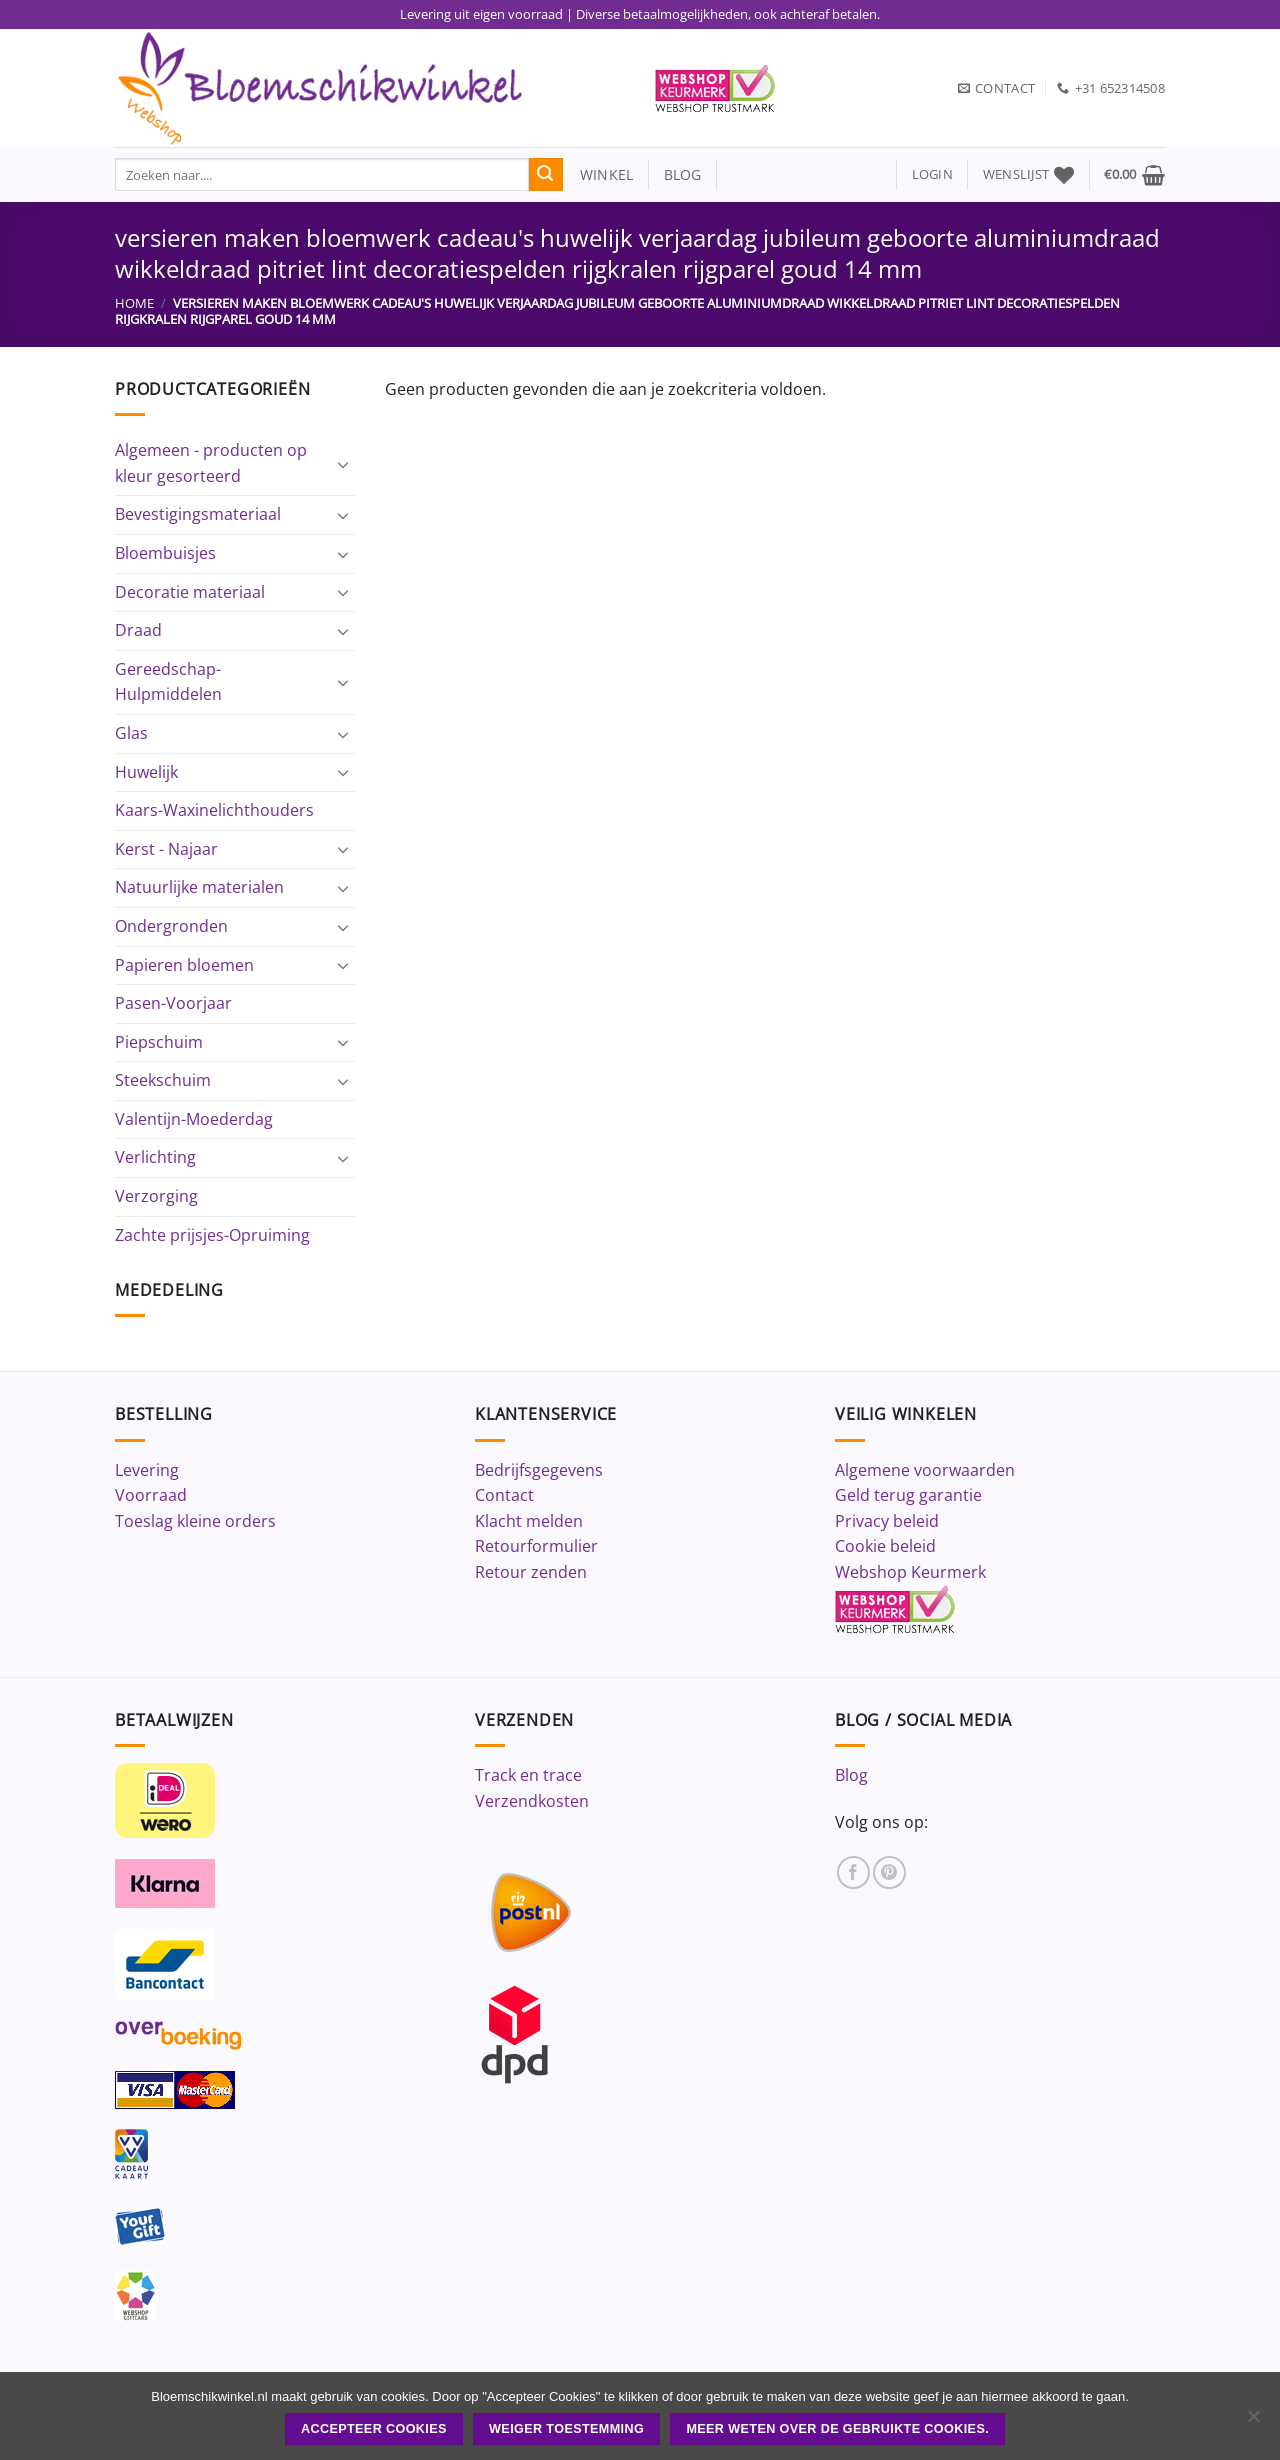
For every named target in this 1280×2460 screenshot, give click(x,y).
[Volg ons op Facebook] (853, 1872)
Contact (504, 1495)
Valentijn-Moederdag (194, 1119)
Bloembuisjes (165, 553)
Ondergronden (171, 926)
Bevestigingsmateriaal (198, 514)
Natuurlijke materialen (199, 887)
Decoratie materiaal (190, 592)
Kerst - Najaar (166, 849)
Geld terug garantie (908, 1495)
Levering (147, 1470)
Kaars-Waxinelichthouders (214, 810)
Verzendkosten (532, 1801)
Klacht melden (529, 1521)
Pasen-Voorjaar (173, 1003)
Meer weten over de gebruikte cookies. (837, 2429)
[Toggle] (343, 464)
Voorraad (151, 1495)
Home (134, 303)
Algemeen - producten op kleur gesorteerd (211, 463)
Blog (851, 1775)
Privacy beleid (887, 1521)
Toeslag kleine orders (195, 1521)
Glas (131, 733)
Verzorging (156, 1196)
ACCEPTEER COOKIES (374, 2429)
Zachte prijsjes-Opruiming (212, 1235)
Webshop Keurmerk (910, 1572)
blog (683, 174)
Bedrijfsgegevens (539, 1470)
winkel (598, 174)
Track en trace (528, 1775)
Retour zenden (531, 1572)
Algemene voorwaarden (925, 1470)
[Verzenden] (546, 175)
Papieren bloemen (184, 965)
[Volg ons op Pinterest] (889, 1872)
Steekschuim (163, 1080)
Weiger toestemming (566, 2429)
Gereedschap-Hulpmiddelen (168, 682)
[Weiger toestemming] (1253, 2422)
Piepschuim (159, 1042)
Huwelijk (146, 772)
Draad (138, 630)
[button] (932, 174)
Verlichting (155, 1157)
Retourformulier (536, 1546)
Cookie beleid (885, 1546)
